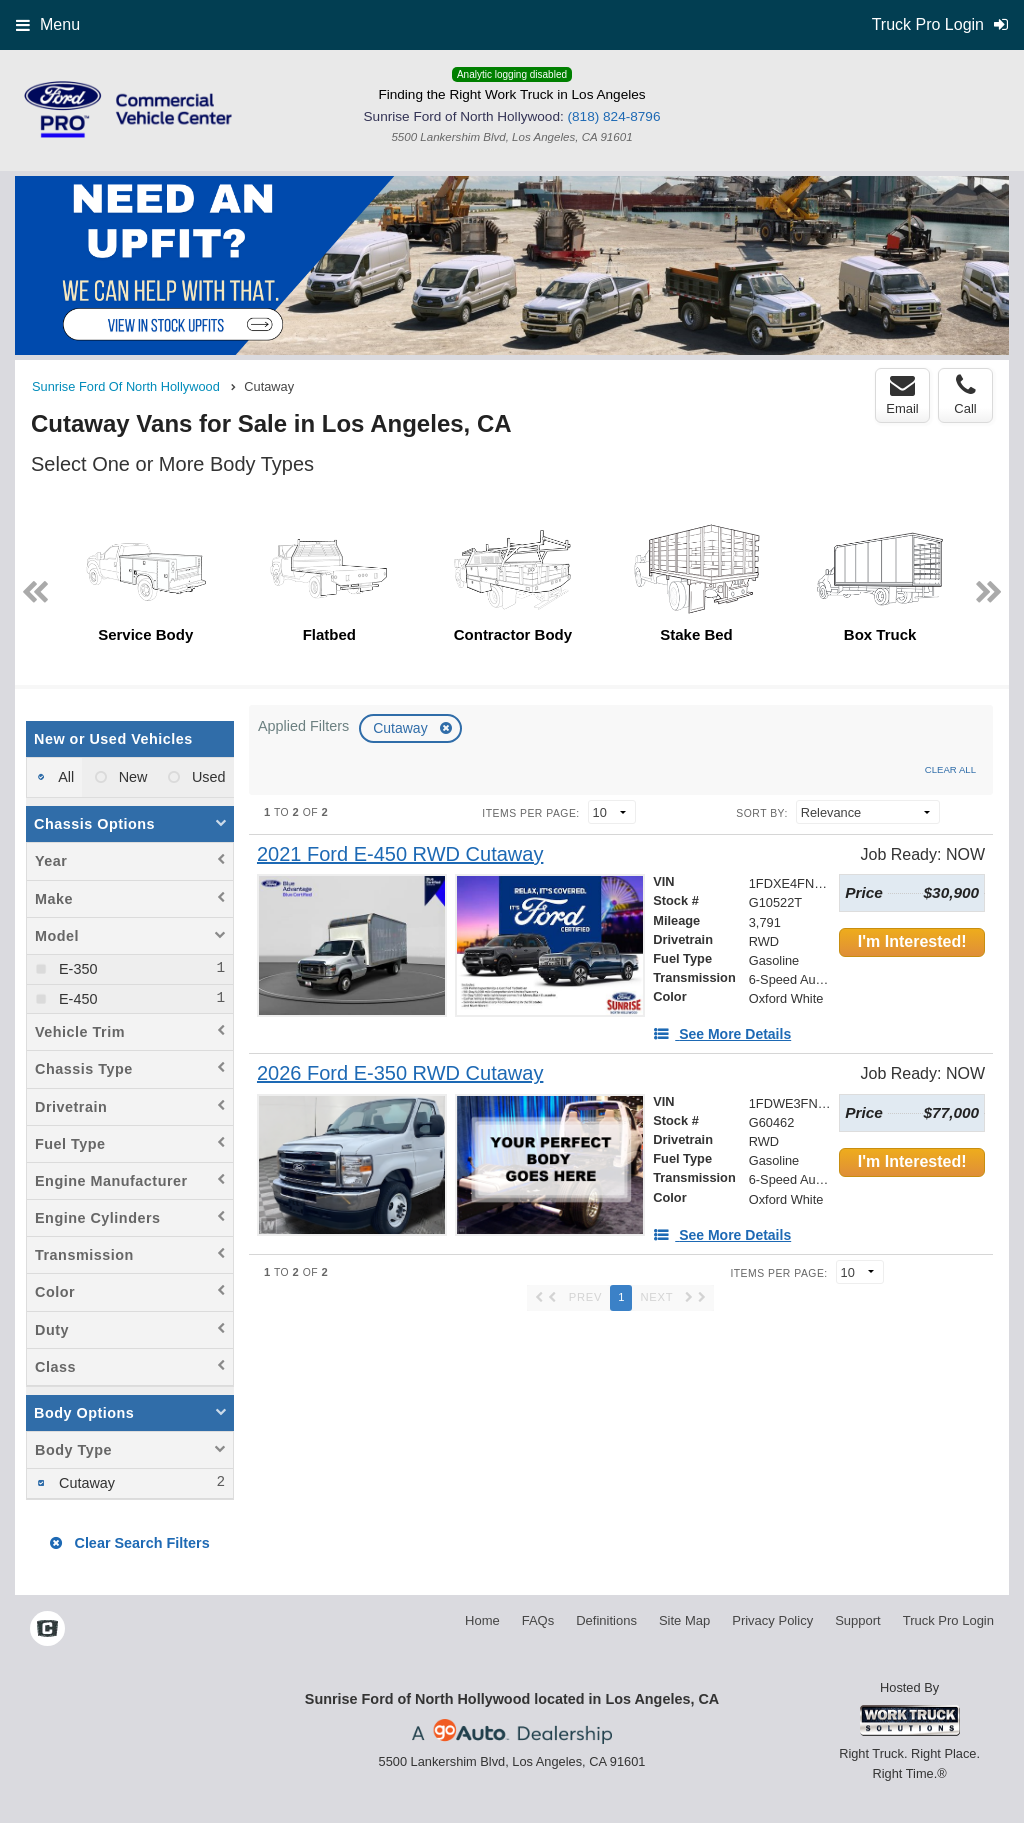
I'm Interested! (912, 941)
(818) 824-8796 (614, 116)
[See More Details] (722, 1034)
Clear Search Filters (129, 1543)
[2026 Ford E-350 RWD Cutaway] (400, 1073)
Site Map (684, 1620)
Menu (48, 24)
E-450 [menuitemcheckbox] (76, 999)
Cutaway (402, 728)
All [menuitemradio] (64, 777)
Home (482, 1620)
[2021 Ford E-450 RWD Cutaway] (400, 854)
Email (902, 395)
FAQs (538, 1620)
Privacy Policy (772, 1620)
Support (858, 1620)
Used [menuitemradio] (207, 777)
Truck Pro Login (948, 1620)
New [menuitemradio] (131, 777)
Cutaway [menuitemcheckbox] (85, 1483)
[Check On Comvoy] (47, 1630)
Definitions (606, 1620)
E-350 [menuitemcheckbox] (76, 969)
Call (965, 395)
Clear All (950, 769)
